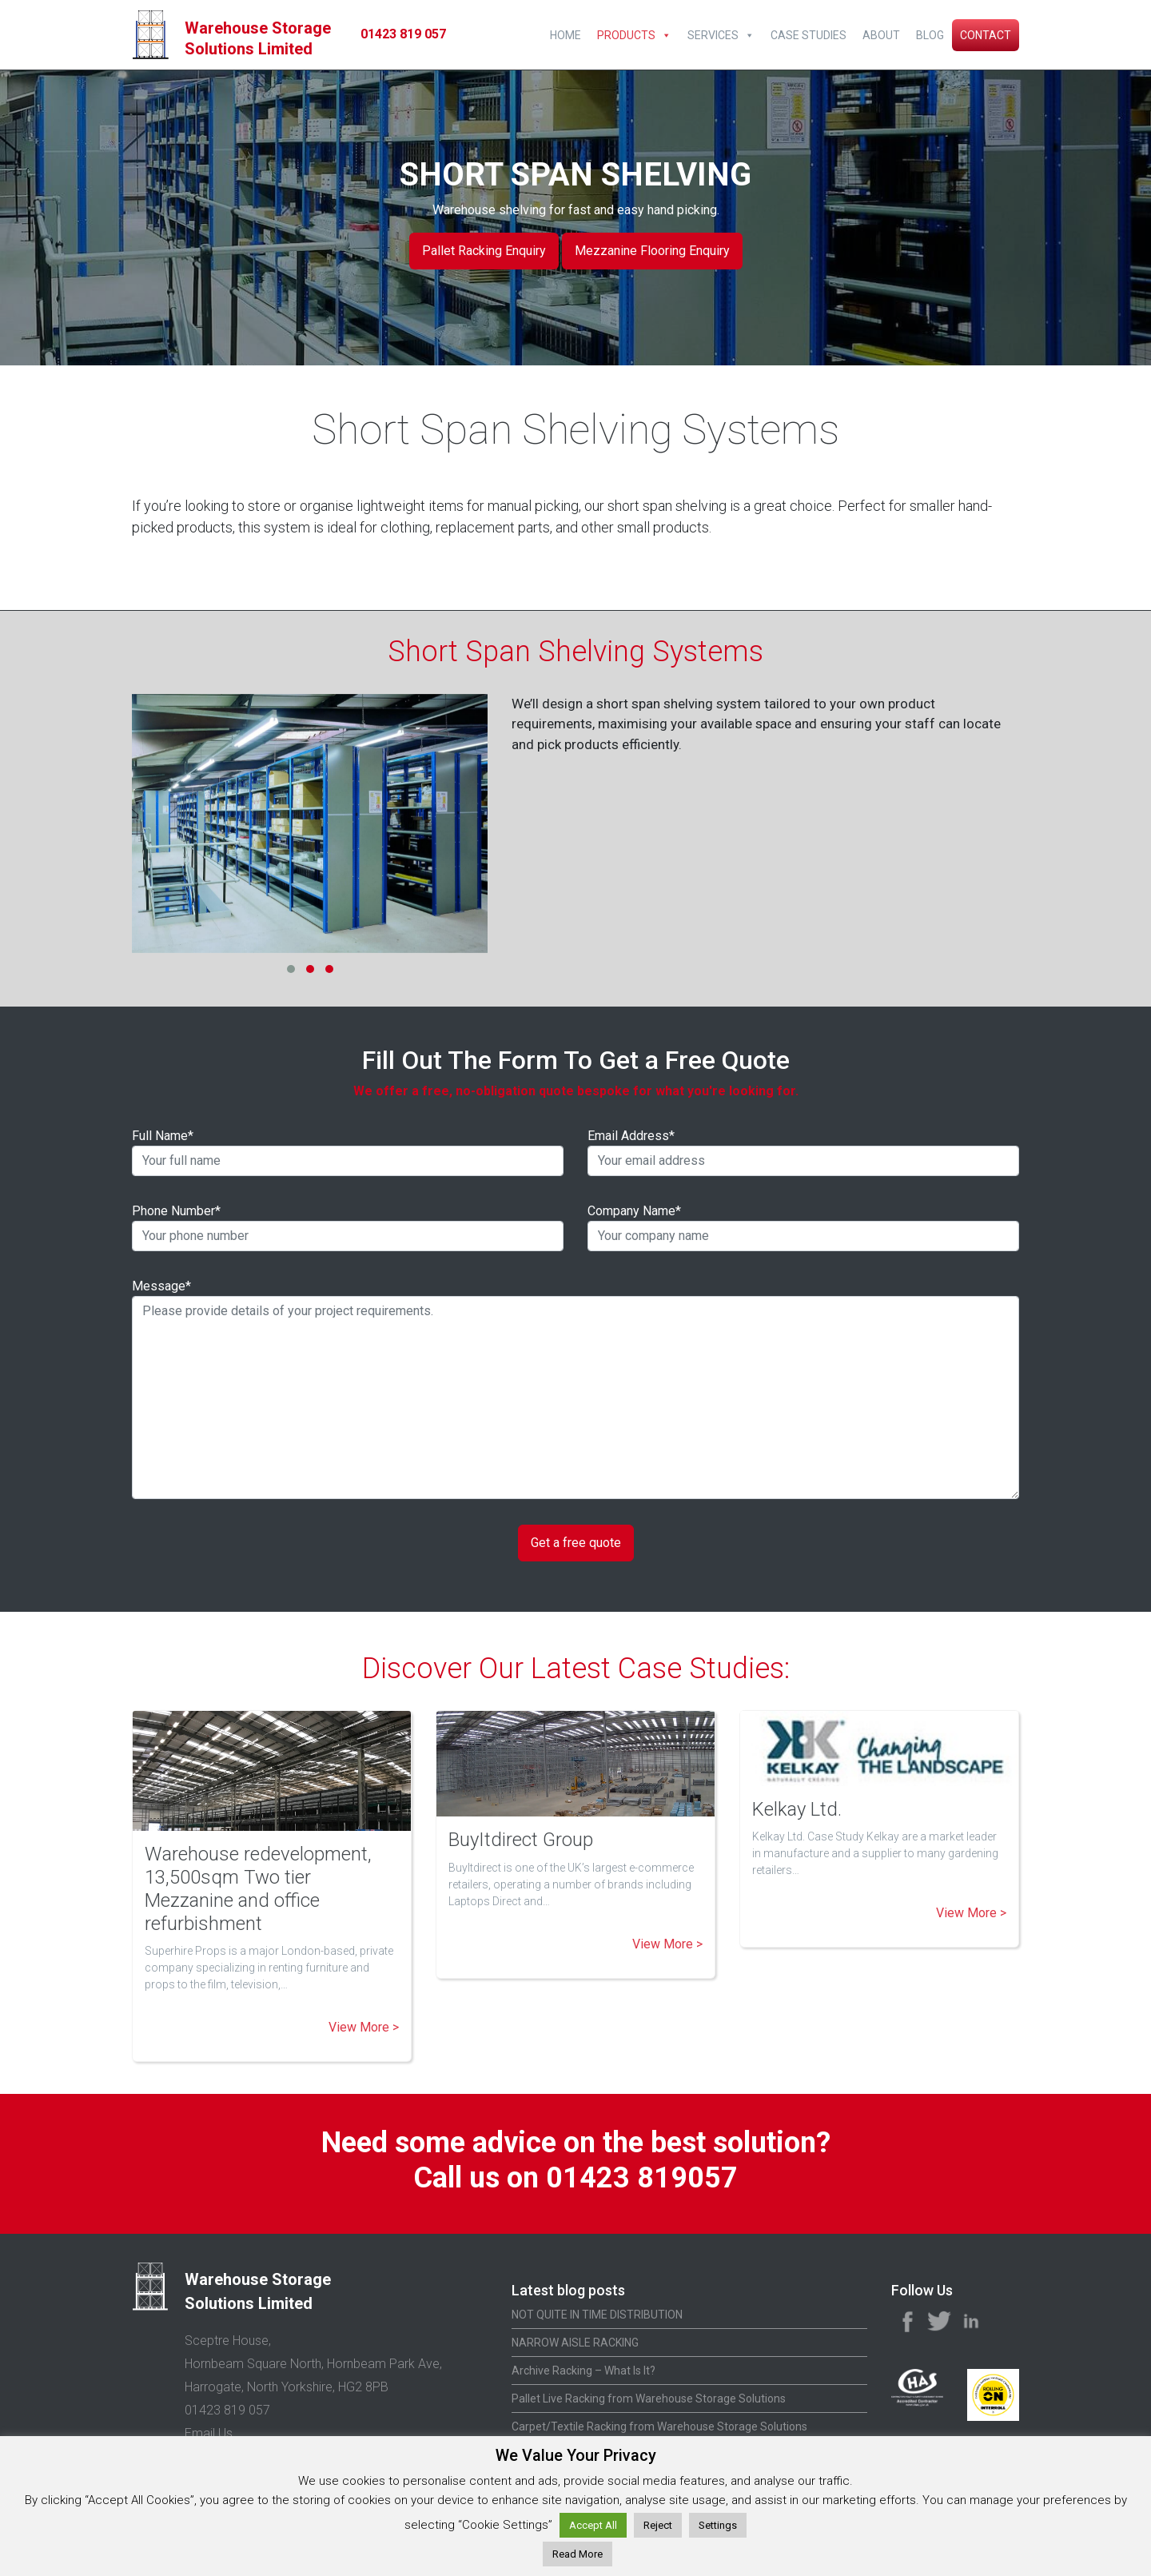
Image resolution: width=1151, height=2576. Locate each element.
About (881, 35)
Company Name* (803, 1227)
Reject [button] (657, 2525)
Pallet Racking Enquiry (484, 250)
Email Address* (803, 1152)
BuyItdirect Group (520, 1839)
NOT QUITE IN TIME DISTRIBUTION (597, 2314)
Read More (577, 2554)
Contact (985, 35)
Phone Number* (348, 1227)
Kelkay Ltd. (797, 1809)
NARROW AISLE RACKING (575, 2342)
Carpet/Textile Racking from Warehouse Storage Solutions (659, 2426)
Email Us (209, 2433)
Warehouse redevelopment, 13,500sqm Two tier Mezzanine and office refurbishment (258, 1888)
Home (565, 35)
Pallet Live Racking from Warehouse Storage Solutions (649, 2398)
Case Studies (808, 35)
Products (626, 35)
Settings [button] (718, 2525)
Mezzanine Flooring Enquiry (652, 250)
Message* (575, 1388)
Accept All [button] (593, 2525)
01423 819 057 (403, 34)
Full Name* (348, 1152)
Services (713, 35)
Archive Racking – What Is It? (583, 2370)
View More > (364, 2027)
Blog (930, 35)
